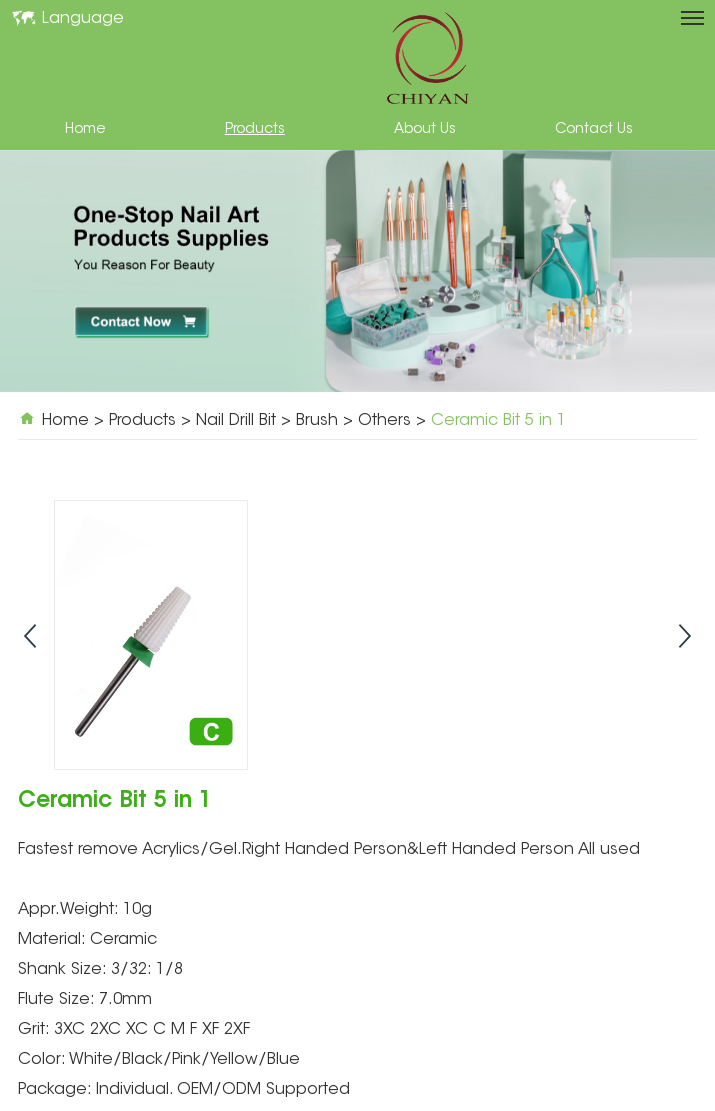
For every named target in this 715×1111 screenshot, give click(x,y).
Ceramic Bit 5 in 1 (498, 421)
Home (85, 130)
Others (384, 421)
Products (255, 130)
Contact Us (594, 130)
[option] (357, 271)
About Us (425, 130)
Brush (317, 421)
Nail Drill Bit (236, 421)
